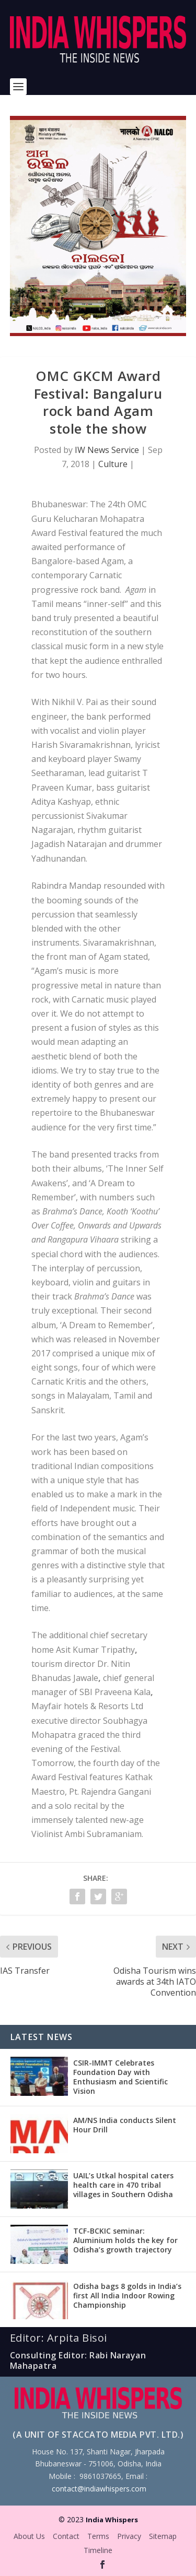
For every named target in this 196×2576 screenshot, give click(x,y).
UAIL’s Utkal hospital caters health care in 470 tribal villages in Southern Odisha (123, 2184)
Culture (113, 464)
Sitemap (163, 2536)
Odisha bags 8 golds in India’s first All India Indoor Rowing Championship (127, 2295)
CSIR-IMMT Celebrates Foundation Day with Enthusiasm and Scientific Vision (120, 2077)
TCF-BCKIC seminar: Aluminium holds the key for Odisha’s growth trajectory (125, 2240)
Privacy (129, 2536)
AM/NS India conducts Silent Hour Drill (124, 2124)
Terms (98, 2536)
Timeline (98, 2550)
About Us (29, 2536)
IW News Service (107, 450)
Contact (66, 2536)
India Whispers (112, 2519)
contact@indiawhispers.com (99, 2489)
